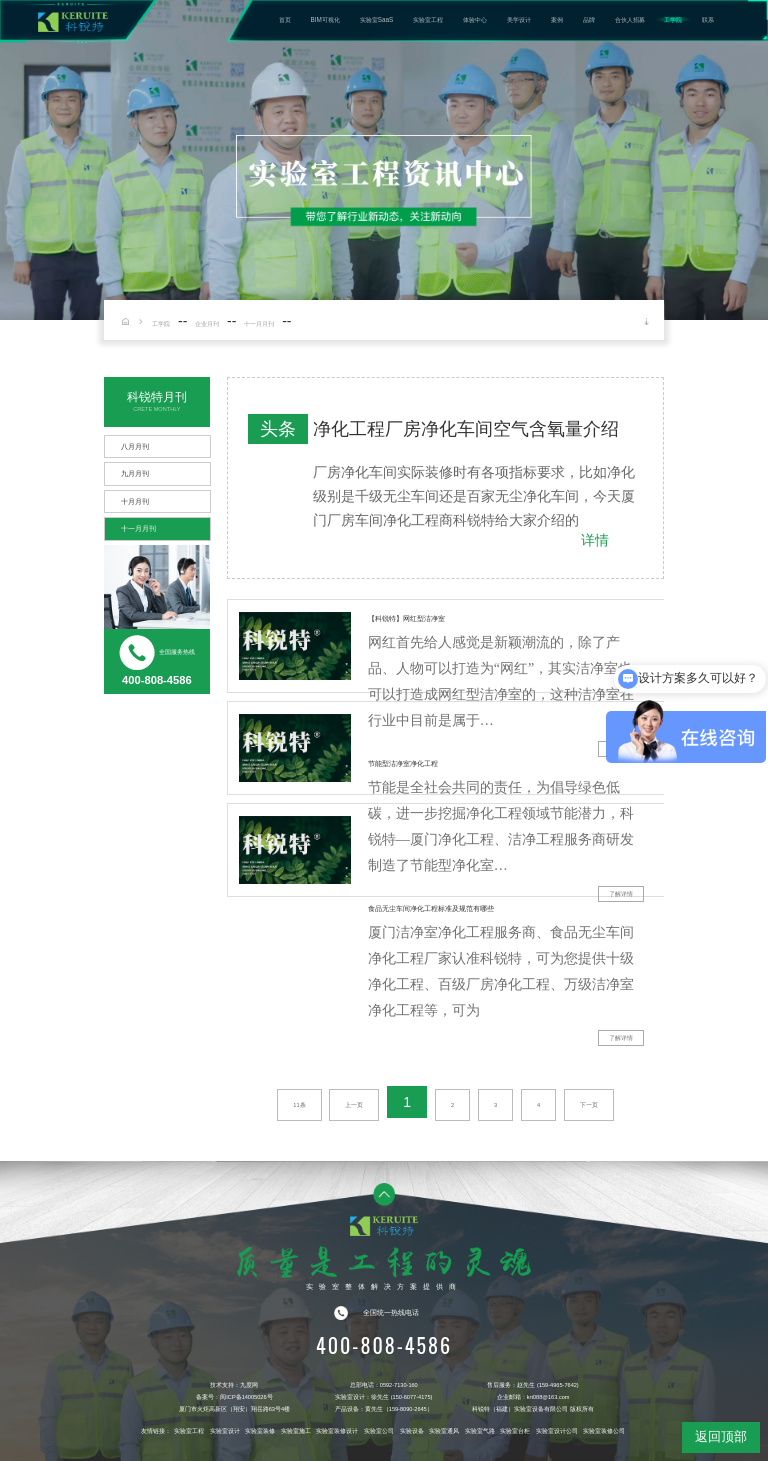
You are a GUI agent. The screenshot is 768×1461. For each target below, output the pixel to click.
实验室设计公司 (557, 1431)
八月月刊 (135, 446)
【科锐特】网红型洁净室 (406, 619)
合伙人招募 (631, 19)
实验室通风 (444, 1431)
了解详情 (621, 894)
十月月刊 (135, 501)
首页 (285, 19)
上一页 (354, 1105)
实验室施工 (296, 1431)
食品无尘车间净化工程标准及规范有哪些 (431, 909)
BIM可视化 (325, 19)
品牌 (590, 19)
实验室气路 (480, 1431)
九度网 (249, 1385)
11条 (299, 1105)
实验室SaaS (377, 19)
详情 (595, 540)
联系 (710, 19)
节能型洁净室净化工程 (403, 764)
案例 (558, 19)
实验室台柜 (515, 1431)
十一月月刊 (259, 323)
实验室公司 (379, 1431)
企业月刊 (207, 323)
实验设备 (412, 1431)
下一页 (589, 1105)
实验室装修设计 (337, 1431)
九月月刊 (135, 473)
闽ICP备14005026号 (246, 1397)
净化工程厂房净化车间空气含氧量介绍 (466, 429)
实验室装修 (260, 1431)
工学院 (675, 19)
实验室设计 (225, 1431)
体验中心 (476, 19)
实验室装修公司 (604, 1431)
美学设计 (520, 19)
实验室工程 (429, 19)
